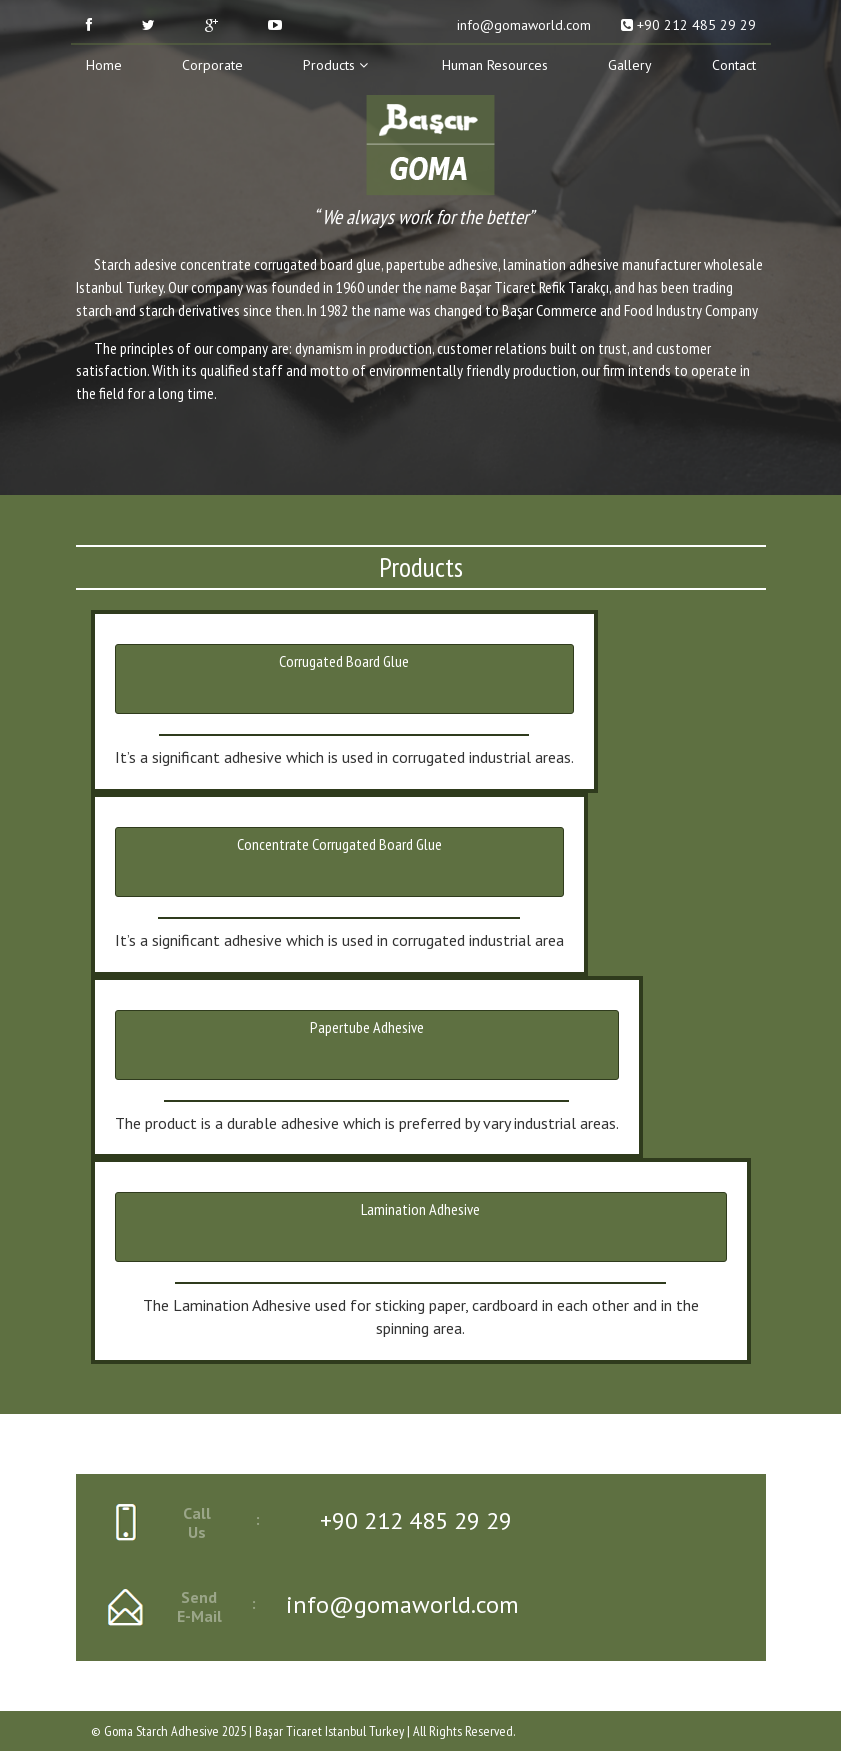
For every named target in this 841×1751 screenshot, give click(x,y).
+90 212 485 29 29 (688, 25)
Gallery (630, 65)
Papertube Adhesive (367, 1027)
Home (104, 65)
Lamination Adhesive (420, 1209)
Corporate (212, 65)
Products (335, 65)
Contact (734, 65)
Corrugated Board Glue (344, 661)
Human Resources (495, 65)
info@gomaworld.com (522, 25)
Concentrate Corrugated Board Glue (339, 844)
